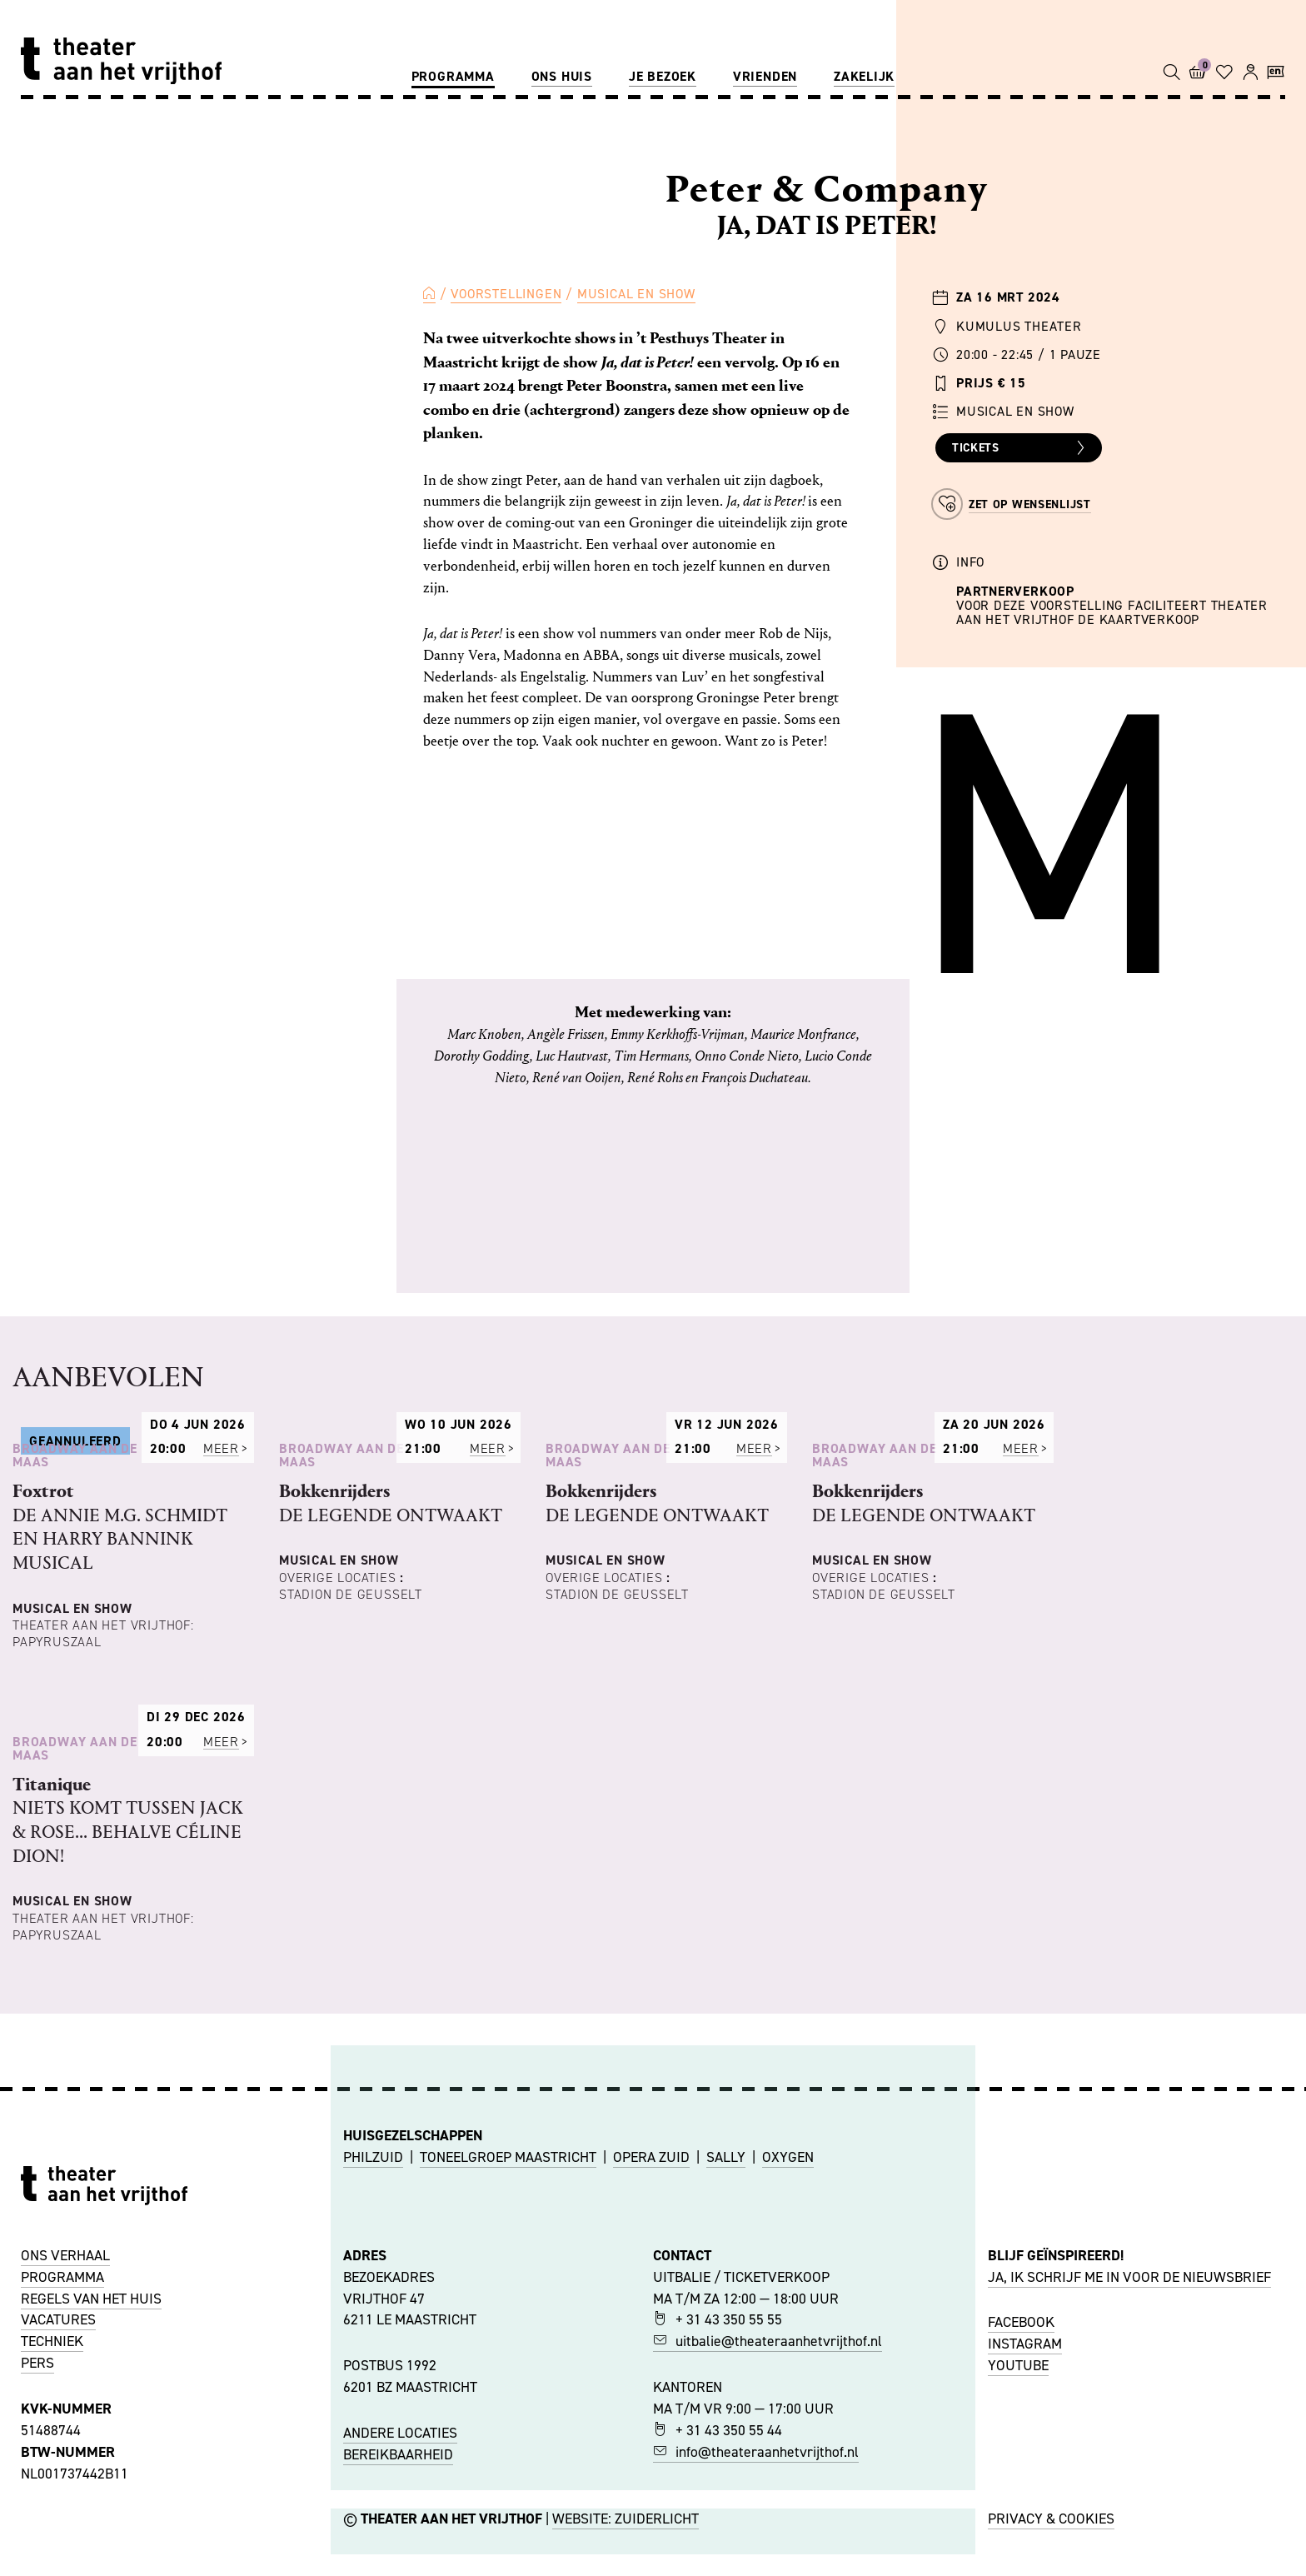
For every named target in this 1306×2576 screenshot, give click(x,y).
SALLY (725, 2413)
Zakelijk (864, 76)
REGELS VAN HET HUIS (91, 2554)
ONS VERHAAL (65, 2512)
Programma (453, 76)
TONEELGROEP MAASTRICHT (508, 2413)
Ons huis (561, 76)
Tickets (1020, 448)
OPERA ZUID (651, 2413)
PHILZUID (373, 2413)
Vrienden (765, 76)
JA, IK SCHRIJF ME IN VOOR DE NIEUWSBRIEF (1129, 2534)
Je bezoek (662, 76)
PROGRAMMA (62, 2534)
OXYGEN (788, 2413)
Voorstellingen (506, 293)
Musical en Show (636, 293)
